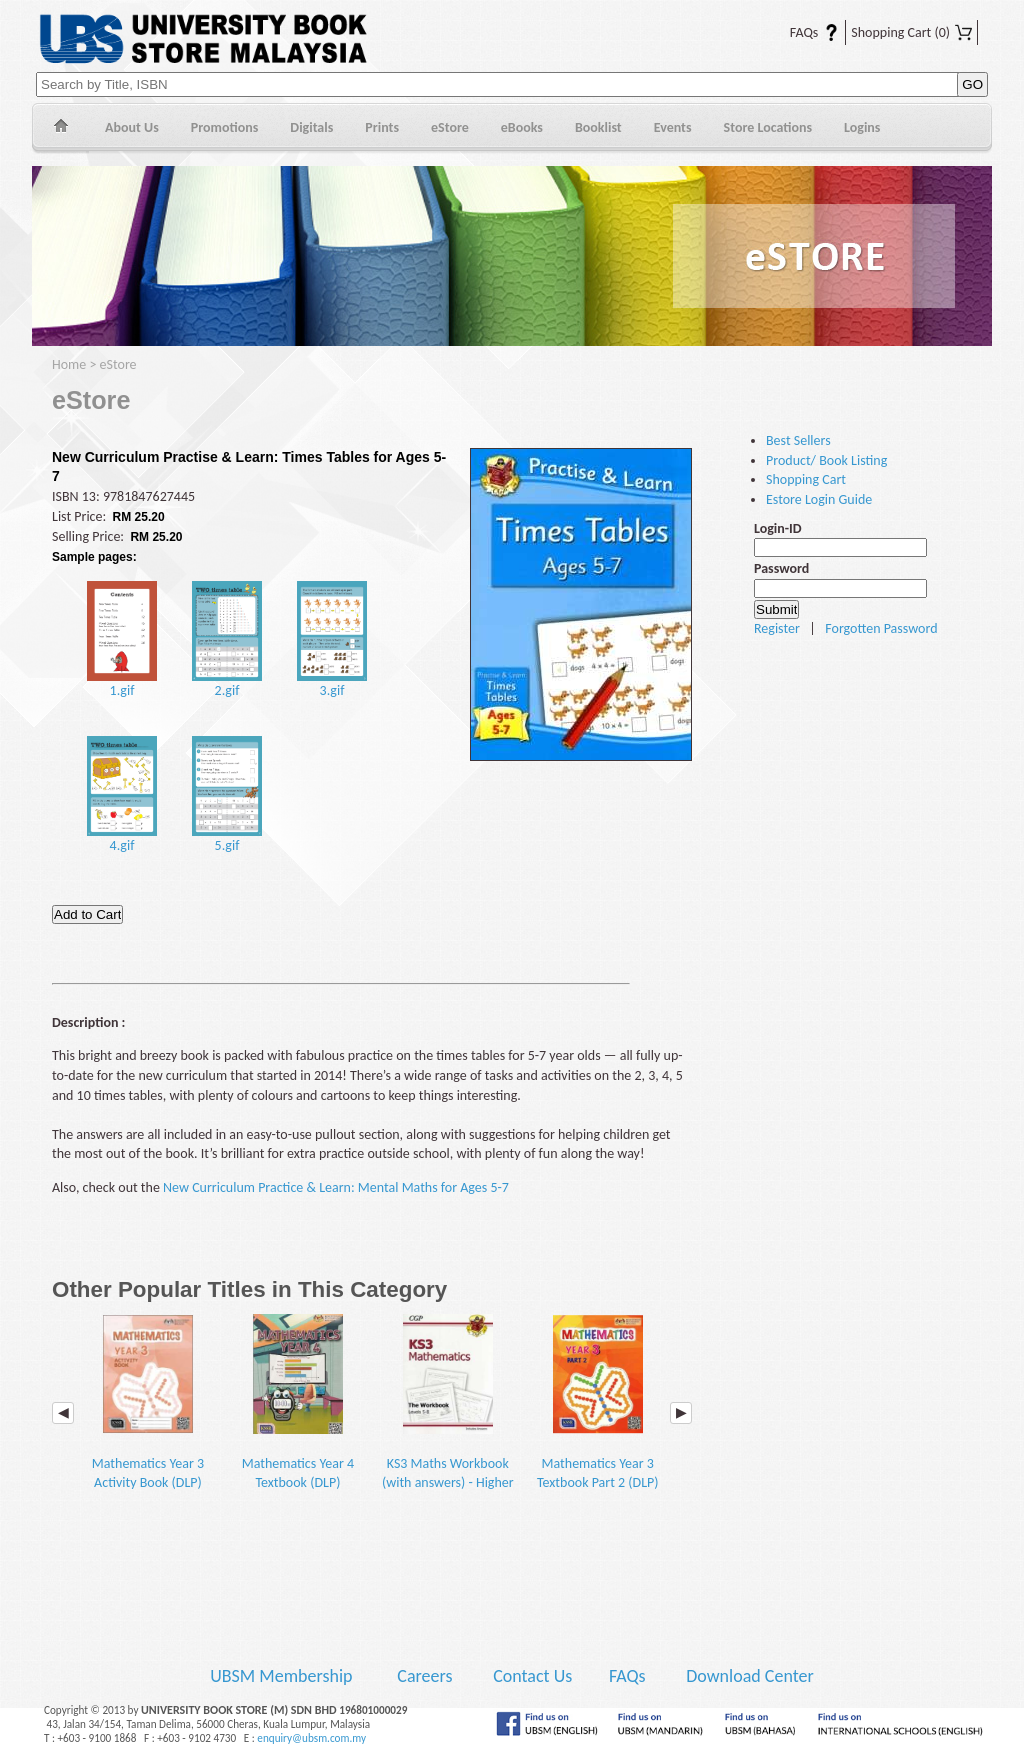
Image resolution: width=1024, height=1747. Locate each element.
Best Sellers (798, 440)
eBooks (522, 127)
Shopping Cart (911, 32)
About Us (132, 127)
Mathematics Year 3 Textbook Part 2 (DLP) (598, 1402)
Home (60, 128)
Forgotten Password (881, 628)
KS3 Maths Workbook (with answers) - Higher (448, 1402)
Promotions (225, 127)
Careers (424, 1676)
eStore (450, 127)
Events (673, 127)
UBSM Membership (283, 1676)
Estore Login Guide (819, 499)
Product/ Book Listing (826, 460)
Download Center (750, 1676)
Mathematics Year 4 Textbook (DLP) (298, 1402)
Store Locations (768, 127)
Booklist (598, 127)
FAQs (802, 32)
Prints (382, 127)
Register (777, 628)
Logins (862, 127)
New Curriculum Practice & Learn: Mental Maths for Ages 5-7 (336, 1187)
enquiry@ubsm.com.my (311, 1738)
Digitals (311, 127)
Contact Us (534, 1676)
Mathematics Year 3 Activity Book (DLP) (148, 1402)
